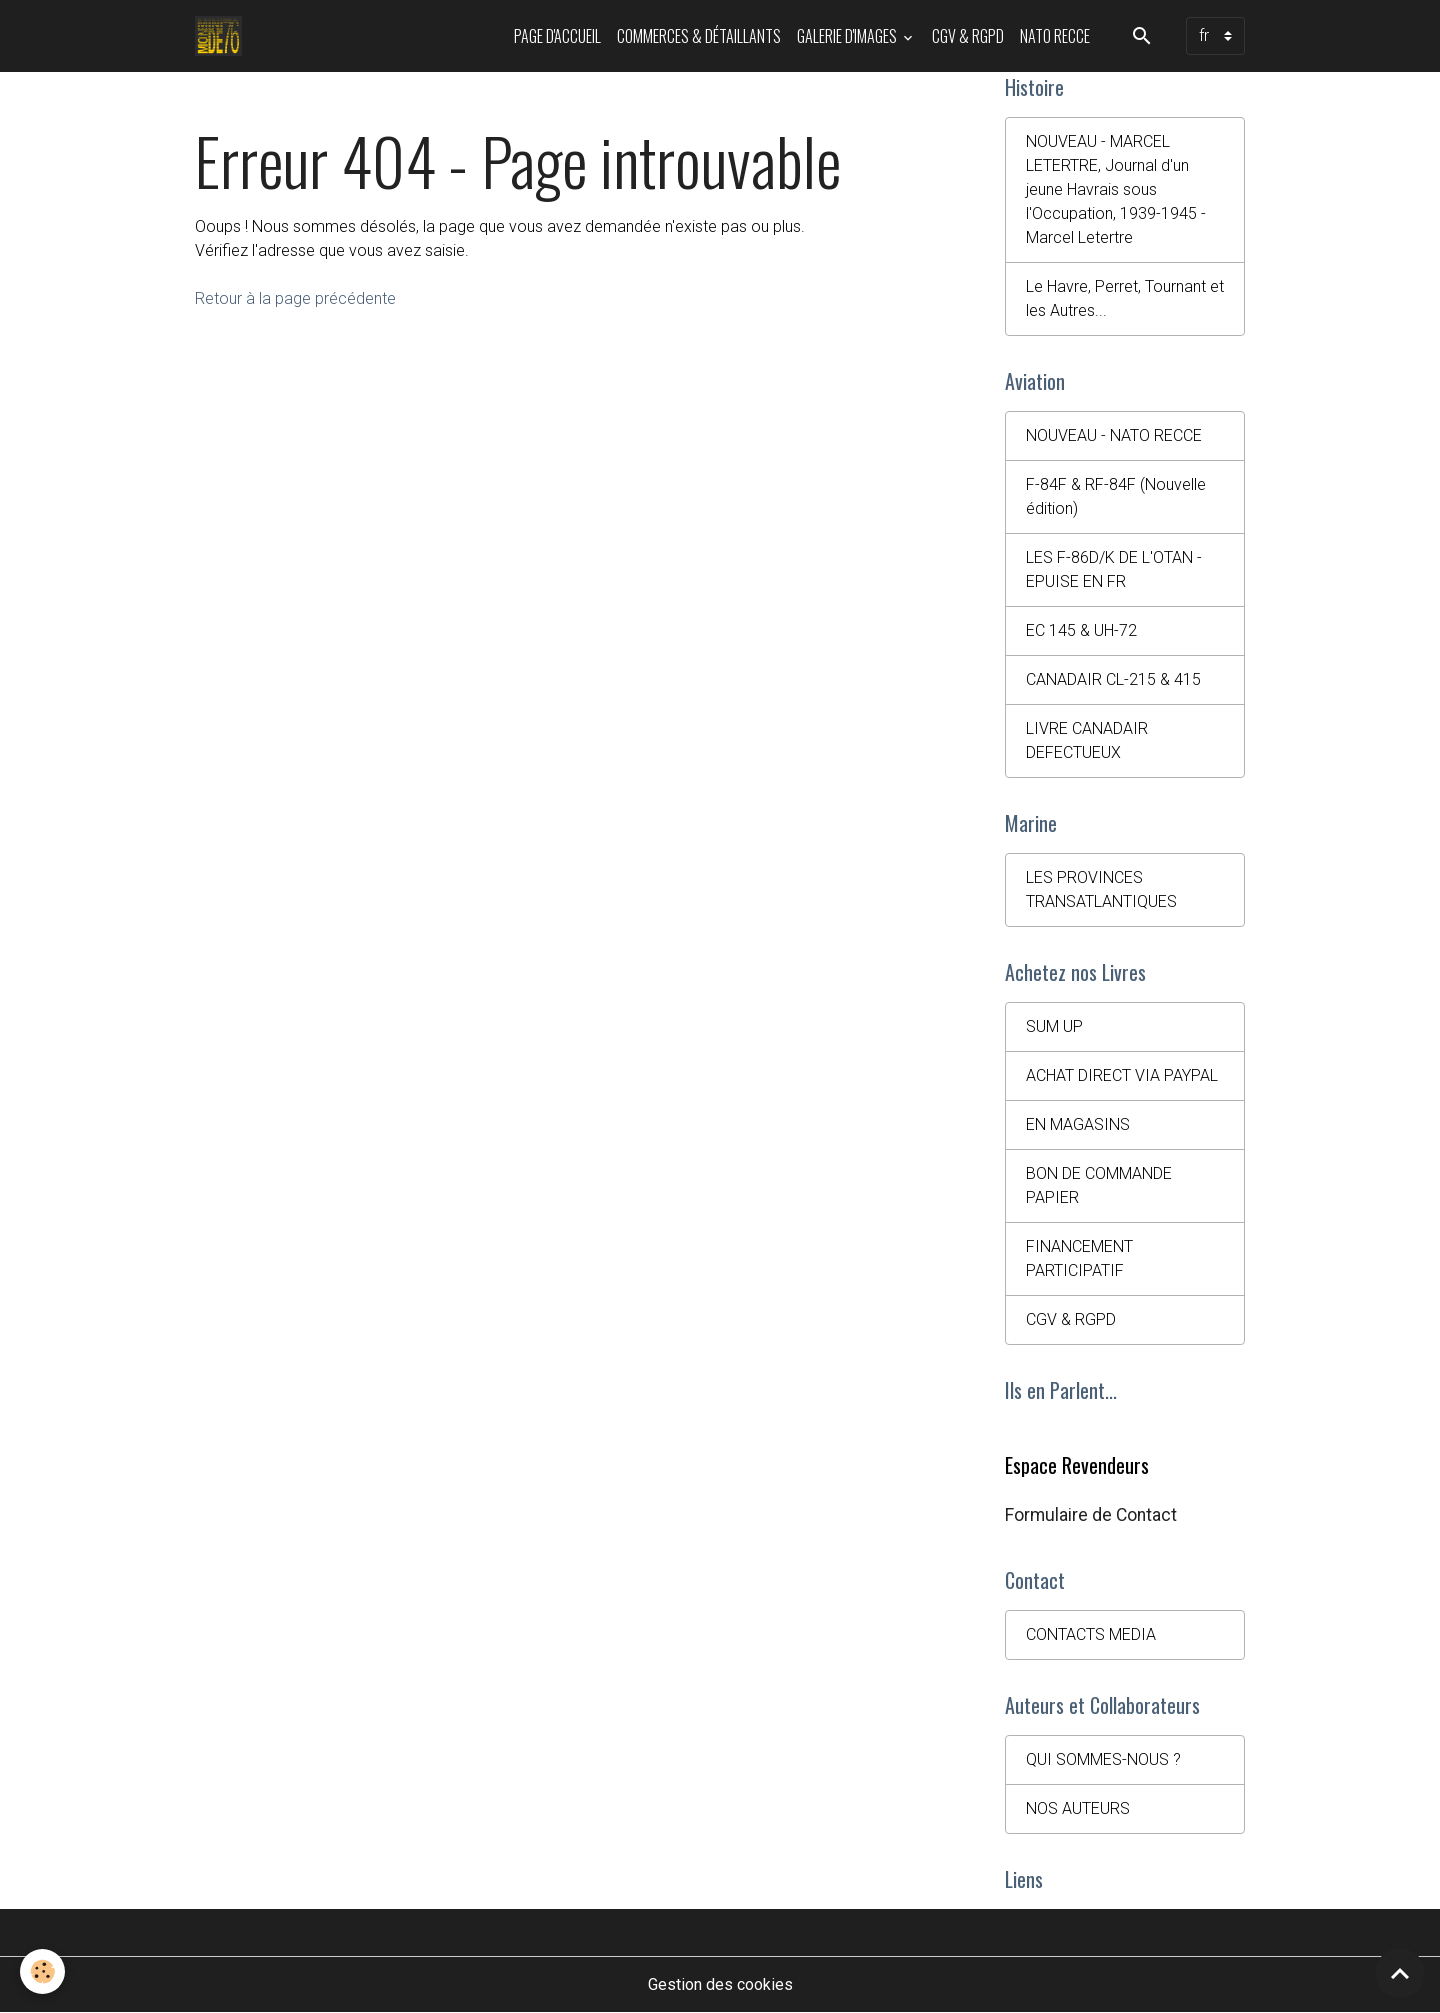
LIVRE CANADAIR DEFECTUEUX (1087, 740)
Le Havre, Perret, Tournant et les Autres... (1125, 298)
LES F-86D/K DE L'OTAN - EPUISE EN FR (1114, 569)
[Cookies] (42, 1971)
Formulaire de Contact (1091, 1515)
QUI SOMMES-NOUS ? (1103, 1759)
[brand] (222, 36)
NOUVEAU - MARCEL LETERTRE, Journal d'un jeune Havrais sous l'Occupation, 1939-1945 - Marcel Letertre (1116, 189)
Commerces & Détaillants (699, 36)
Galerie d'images (848, 36)
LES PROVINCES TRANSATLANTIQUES (1101, 889)
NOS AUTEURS (1078, 1808)
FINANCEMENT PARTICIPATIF (1079, 1258)
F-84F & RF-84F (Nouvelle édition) (1116, 496)
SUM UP (1054, 1026)
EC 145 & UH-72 (1081, 630)
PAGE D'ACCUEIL (557, 36)
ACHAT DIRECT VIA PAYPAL (1122, 1075)
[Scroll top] (1400, 1973)
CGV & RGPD (968, 36)
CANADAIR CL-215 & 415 (1113, 679)
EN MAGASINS (1078, 1124)
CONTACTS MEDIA (1091, 1634)
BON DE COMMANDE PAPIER (1099, 1185)
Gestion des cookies (720, 1984)
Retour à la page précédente (295, 298)
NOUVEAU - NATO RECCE (1114, 435)
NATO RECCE (1055, 36)
